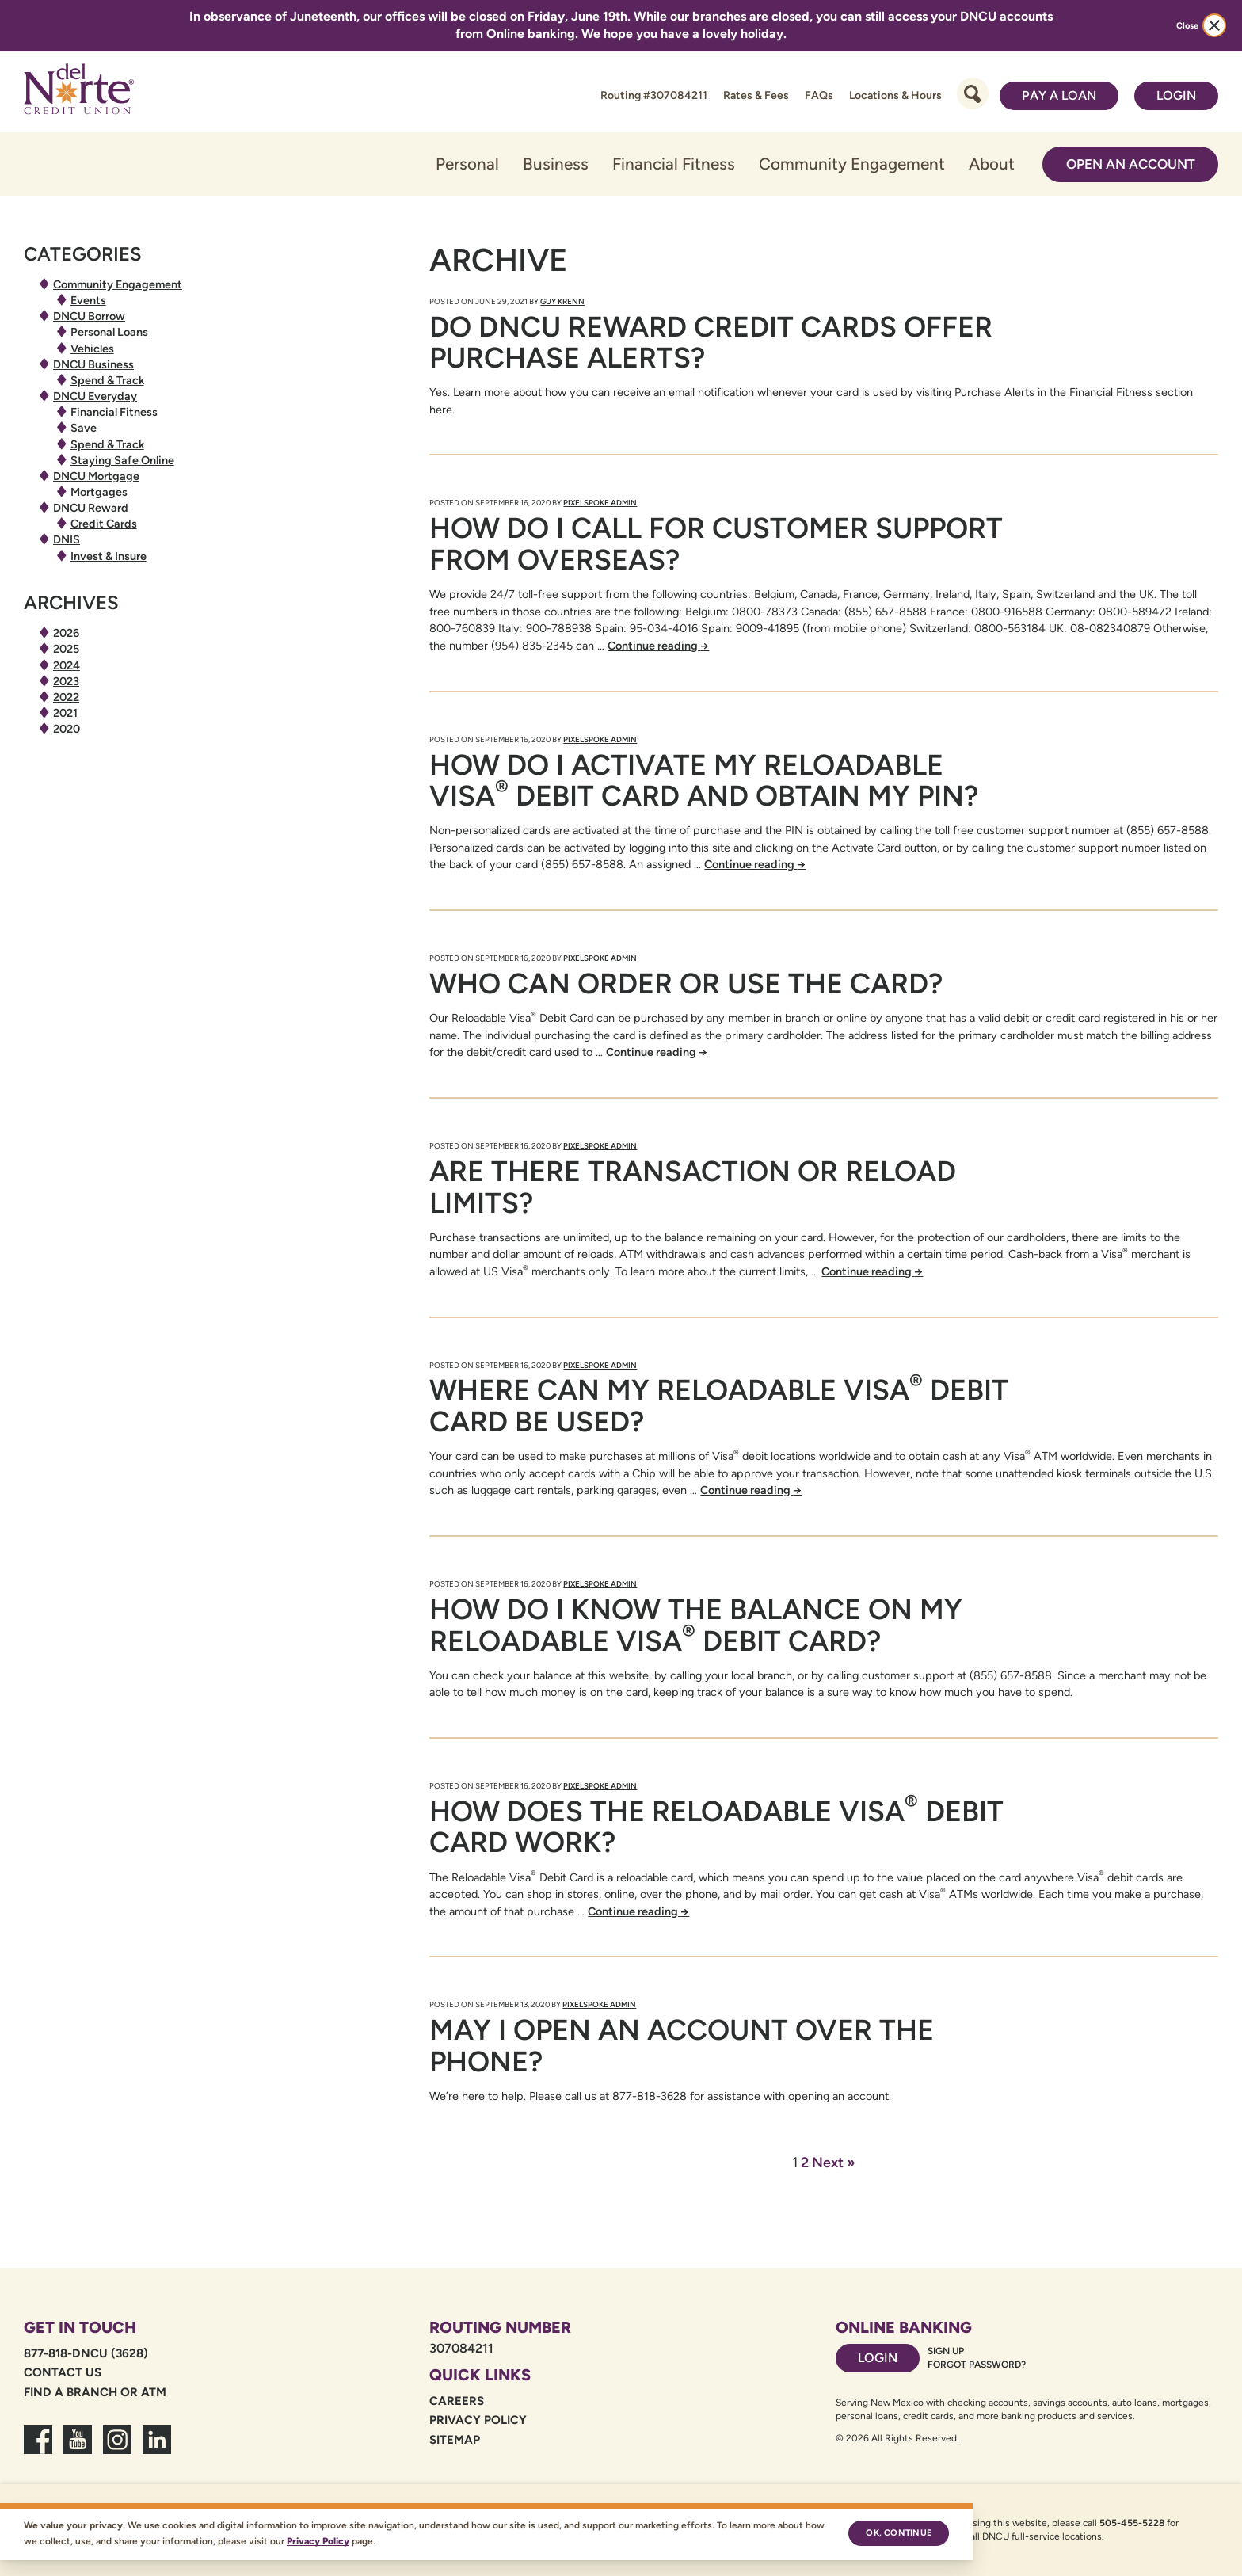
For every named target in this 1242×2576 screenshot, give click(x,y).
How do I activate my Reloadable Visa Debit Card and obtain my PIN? (703, 781)
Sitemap (454, 2440)
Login (1176, 95)
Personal (467, 163)
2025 (66, 649)
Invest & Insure (108, 556)
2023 (66, 681)
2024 (66, 665)
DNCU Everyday (95, 396)
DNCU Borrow (89, 316)
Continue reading (658, 645)
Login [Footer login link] (877, 2357)
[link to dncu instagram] (117, 2449)
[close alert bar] (1214, 25)
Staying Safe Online (122, 460)
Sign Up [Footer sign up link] (946, 2351)
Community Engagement (852, 163)
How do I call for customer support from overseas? (716, 544)
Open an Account (1130, 164)
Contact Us (62, 2372)
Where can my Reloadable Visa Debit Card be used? (718, 1406)
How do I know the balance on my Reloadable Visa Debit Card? (695, 1625)
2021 (65, 713)
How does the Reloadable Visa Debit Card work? (716, 1827)
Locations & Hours (895, 95)
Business (556, 163)
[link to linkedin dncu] (157, 2449)
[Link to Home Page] (79, 91)
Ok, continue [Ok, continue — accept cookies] (899, 2533)
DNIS (66, 539)
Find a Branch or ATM (95, 2392)
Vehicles (92, 348)
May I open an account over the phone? (681, 2046)
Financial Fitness (673, 163)
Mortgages (99, 492)
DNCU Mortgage (96, 476)
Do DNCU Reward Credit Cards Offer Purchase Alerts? (710, 342)
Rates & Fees (756, 95)
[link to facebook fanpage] (38, 2449)
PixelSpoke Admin (600, 502)
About (992, 163)
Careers (456, 2401)
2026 (66, 633)
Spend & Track (107, 380)
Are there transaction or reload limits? (692, 1187)
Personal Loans (109, 332)
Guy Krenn (562, 301)
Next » (833, 2162)
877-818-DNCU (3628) (86, 2353)
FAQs (819, 95)
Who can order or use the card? (686, 983)
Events (88, 300)
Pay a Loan (1059, 95)
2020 (66, 729)
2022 (66, 697)
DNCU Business (93, 364)
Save (83, 428)
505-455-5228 (1131, 2522)
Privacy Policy (478, 2420)
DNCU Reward (90, 508)
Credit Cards (103, 523)
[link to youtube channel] (77, 2449)
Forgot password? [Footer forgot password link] (977, 2364)
